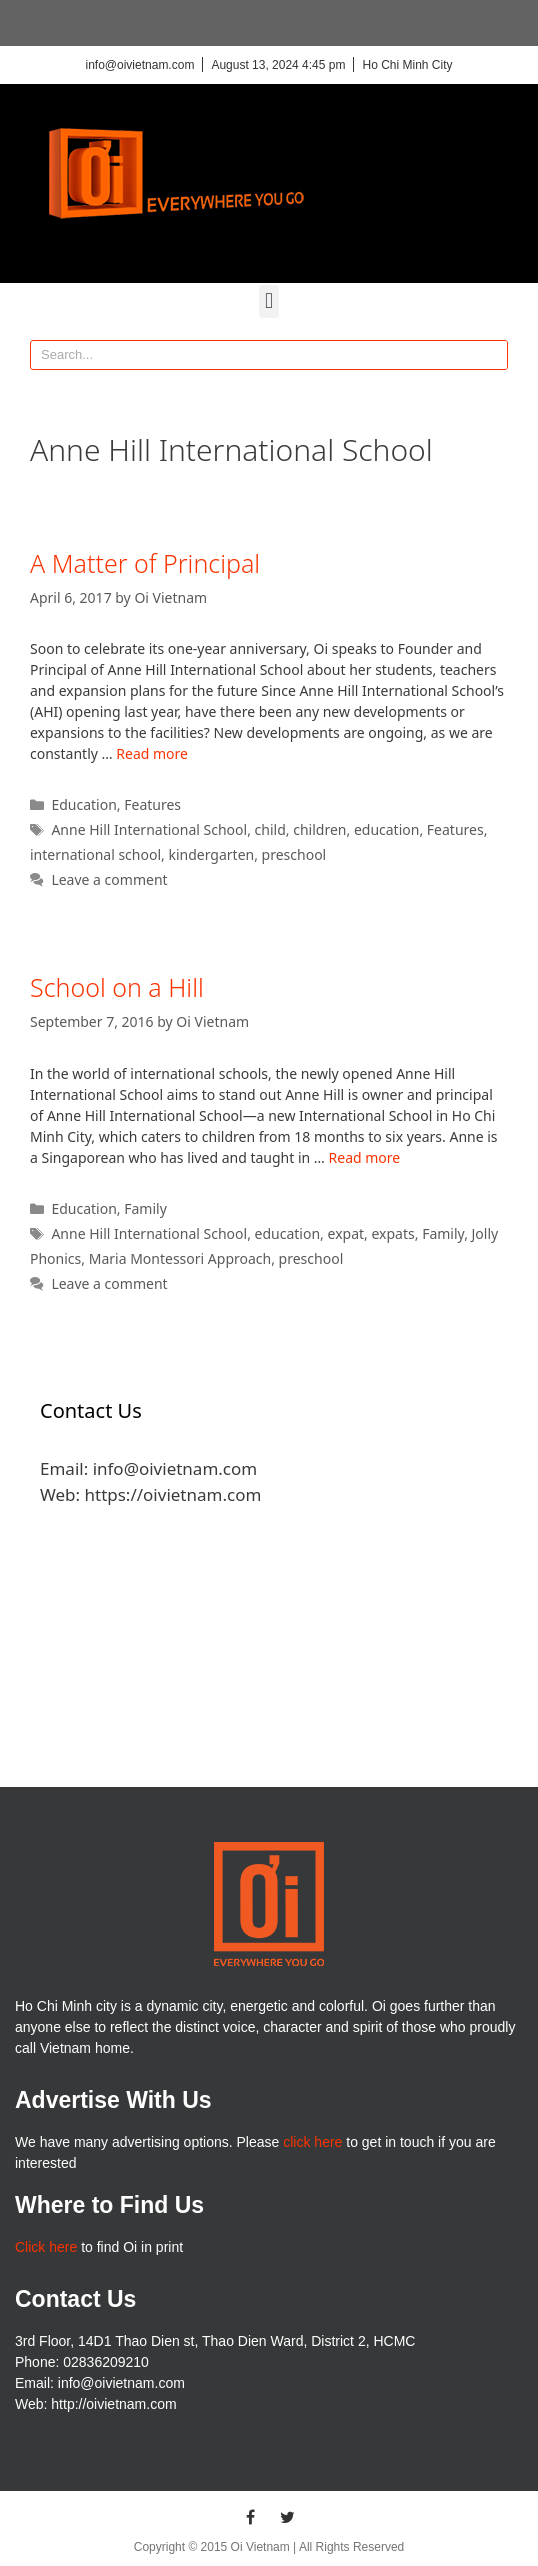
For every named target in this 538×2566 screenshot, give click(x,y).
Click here (46, 2247)
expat (346, 1233)
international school (95, 854)
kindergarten (211, 854)
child (270, 829)
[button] (268, 301)
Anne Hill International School (149, 829)
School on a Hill (117, 987)
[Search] (492, 355)
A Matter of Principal (145, 563)
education (387, 829)
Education (83, 804)
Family (145, 1208)
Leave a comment (109, 879)
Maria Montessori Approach (180, 1258)
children (319, 829)
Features (152, 804)
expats (392, 1233)
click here (312, 2142)
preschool (294, 854)
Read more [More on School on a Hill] (365, 1157)
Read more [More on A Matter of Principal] (152, 753)
